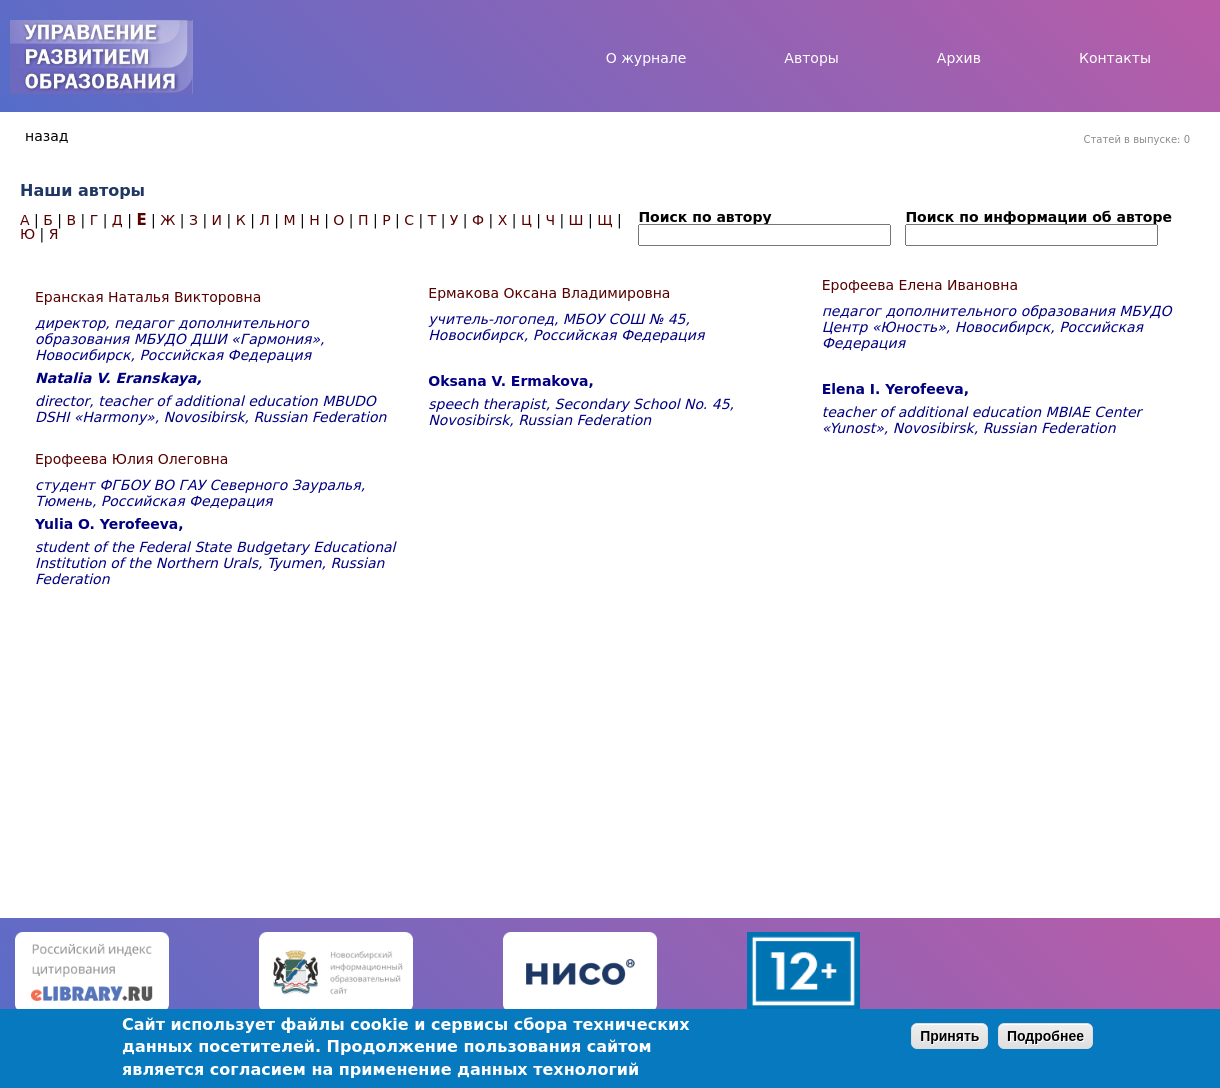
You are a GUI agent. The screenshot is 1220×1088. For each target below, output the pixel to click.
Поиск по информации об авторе (1038, 217)
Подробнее (1045, 1036)
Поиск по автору (704, 217)
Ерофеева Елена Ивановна (920, 285)
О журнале (646, 58)
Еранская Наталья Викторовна (148, 297)
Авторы (811, 58)
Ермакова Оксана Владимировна (549, 293)
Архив (959, 58)
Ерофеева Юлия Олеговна (131, 459)
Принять (949, 1036)
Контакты (1115, 58)
